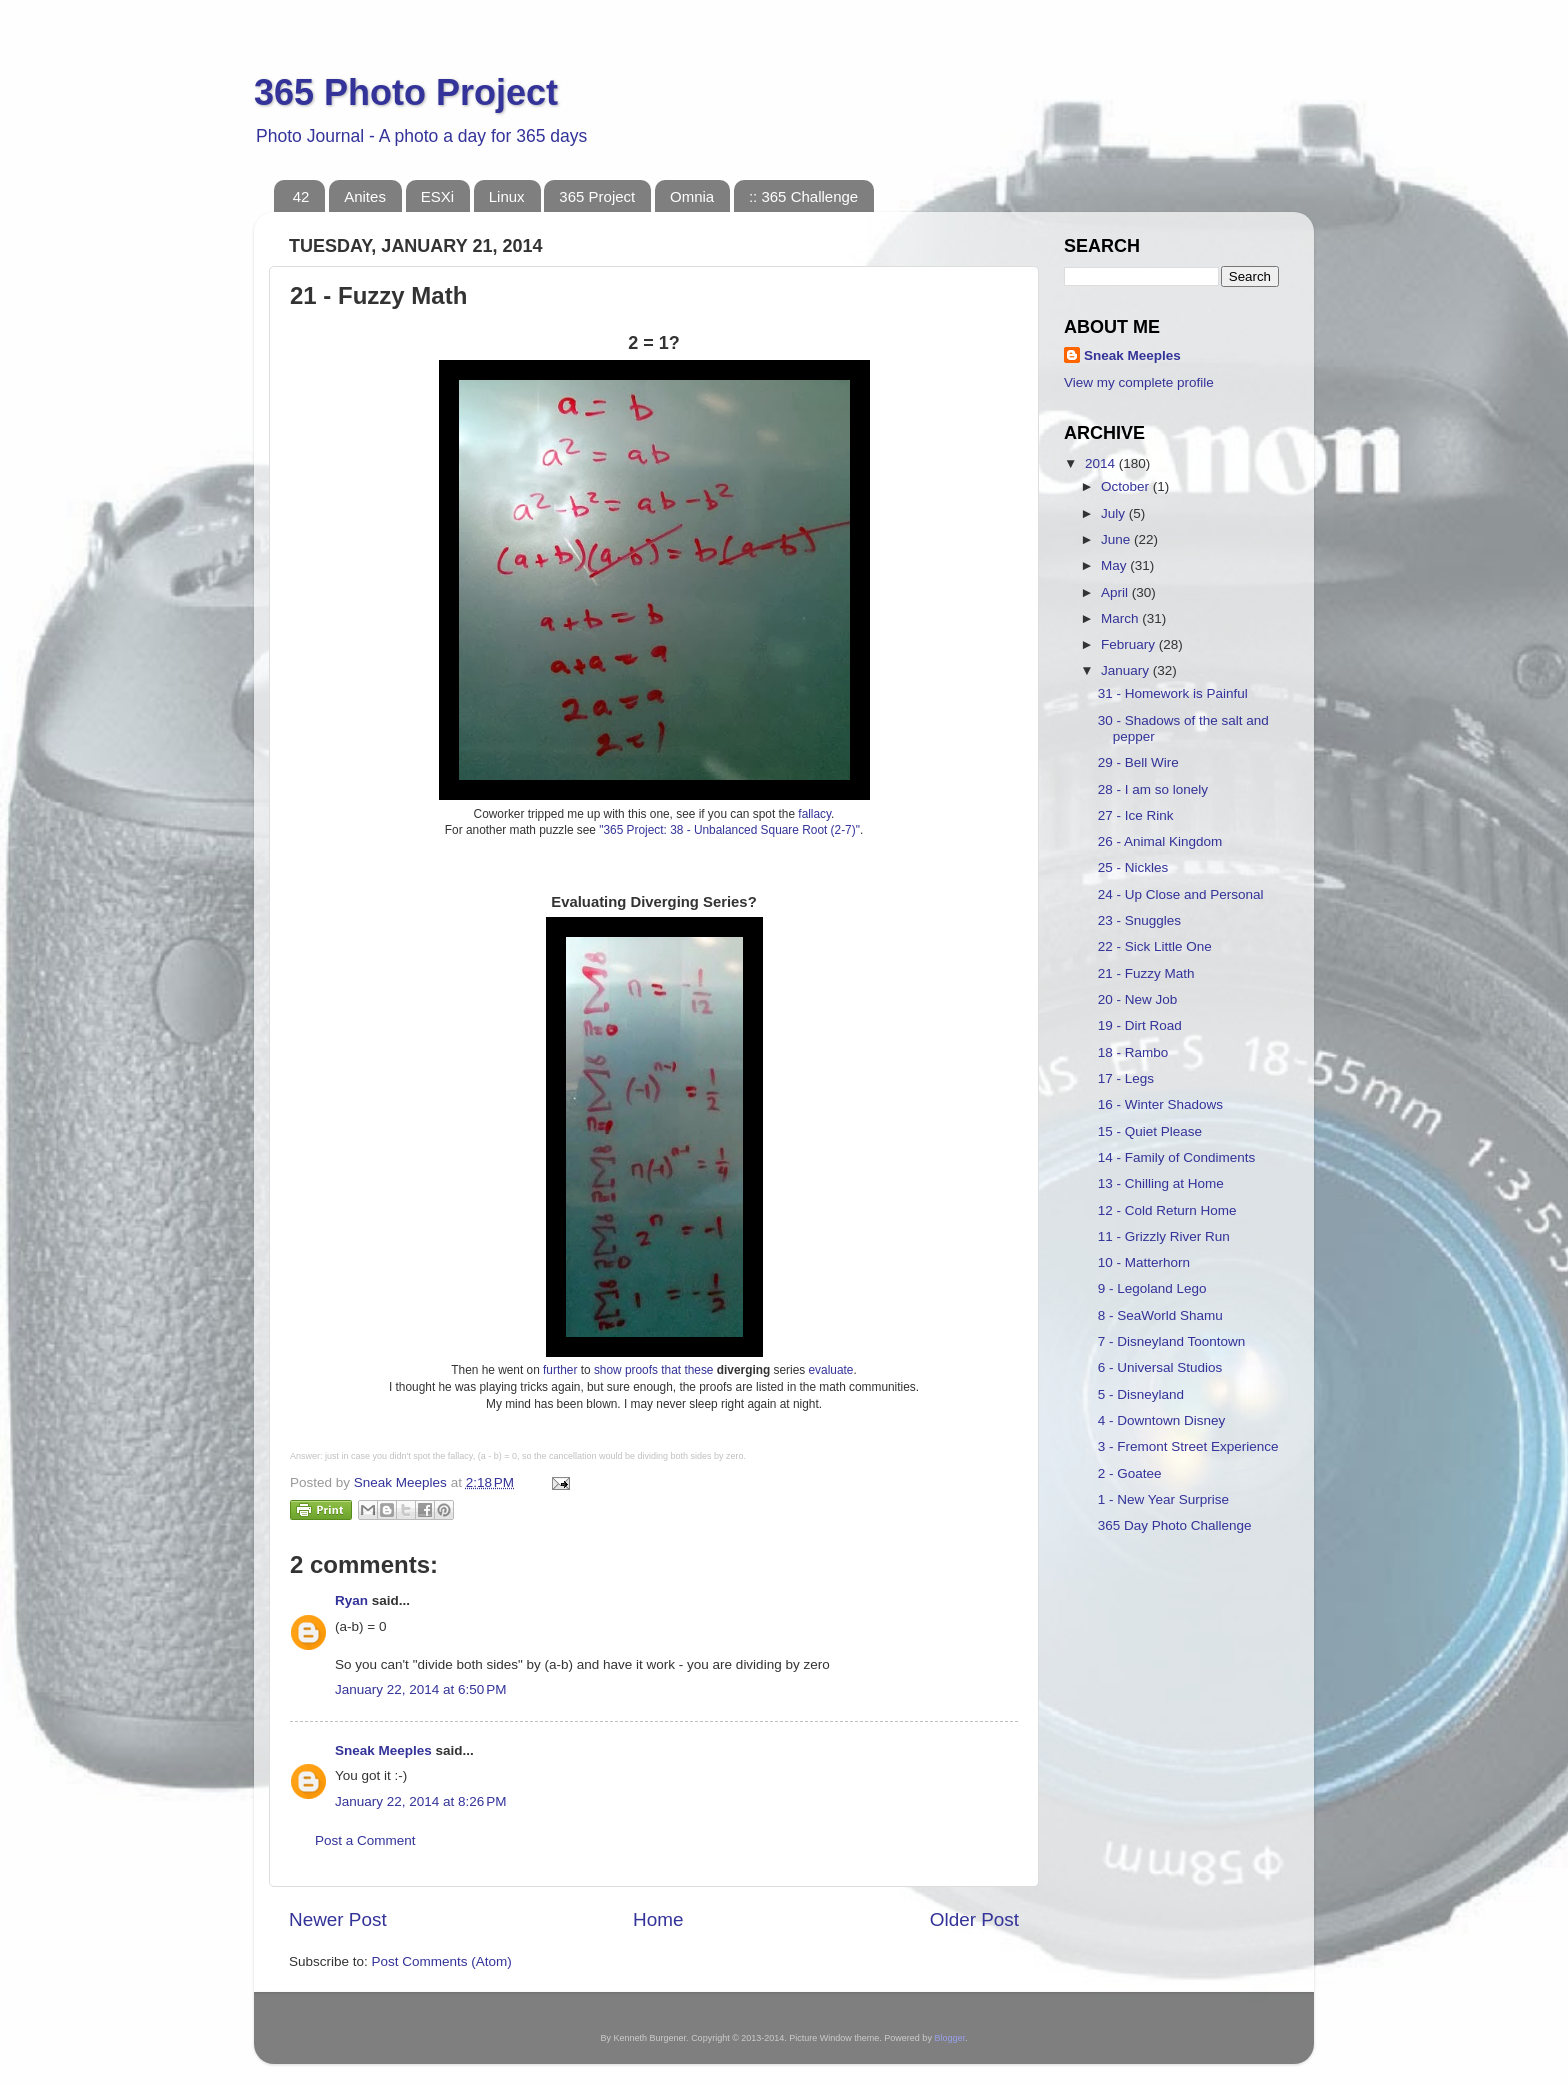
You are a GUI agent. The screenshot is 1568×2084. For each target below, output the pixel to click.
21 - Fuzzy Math (1146, 973)
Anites (365, 196)
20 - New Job (1138, 999)
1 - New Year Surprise (1163, 1499)
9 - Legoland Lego (1152, 1288)
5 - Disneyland (1141, 1394)
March (1121, 618)
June (1117, 539)
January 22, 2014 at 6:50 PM (421, 1689)
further (560, 1370)
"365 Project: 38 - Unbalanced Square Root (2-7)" (729, 830)
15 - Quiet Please (1150, 1131)
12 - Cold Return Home (1167, 1210)
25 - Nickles (1133, 867)
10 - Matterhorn (1144, 1262)
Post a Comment (365, 1840)
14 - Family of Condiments (1177, 1157)
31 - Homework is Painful (1173, 693)
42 (301, 196)
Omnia (692, 196)
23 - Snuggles (1139, 920)
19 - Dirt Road (1140, 1025)
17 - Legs (1126, 1078)
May (1115, 565)
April (1116, 592)
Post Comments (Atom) (442, 1961)
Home (658, 1919)
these (698, 1370)
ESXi (437, 196)
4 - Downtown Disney (1162, 1420)
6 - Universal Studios (1160, 1367)
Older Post (974, 1919)
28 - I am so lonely (1153, 789)
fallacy (814, 814)
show (608, 1370)
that (671, 1370)
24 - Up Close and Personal (1181, 894)
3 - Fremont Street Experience (1188, 1446)
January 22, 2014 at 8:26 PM (421, 1801)
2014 (1102, 463)
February (1130, 644)
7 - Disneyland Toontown (1172, 1341)
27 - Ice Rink (1136, 815)
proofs (641, 1370)
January (1127, 670)
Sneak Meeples (383, 1750)
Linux (507, 196)
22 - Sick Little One (1155, 946)
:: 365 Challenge (803, 196)
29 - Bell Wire (1138, 762)
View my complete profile (1139, 382)
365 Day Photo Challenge (1175, 1525)
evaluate (831, 1370)
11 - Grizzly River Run (1164, 1236)
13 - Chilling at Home (1161, 1183)
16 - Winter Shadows (1160, 1104)
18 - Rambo (1133, 1052)
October (1127, 486)
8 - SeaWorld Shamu (1160, 1315)
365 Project (597, 196)
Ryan (351, 1600)
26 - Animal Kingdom (1160, 841)
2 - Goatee (1130, 1473)
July (1115, 513)
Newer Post (338, 1919)
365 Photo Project (406, 92)
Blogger (949, 2038)
